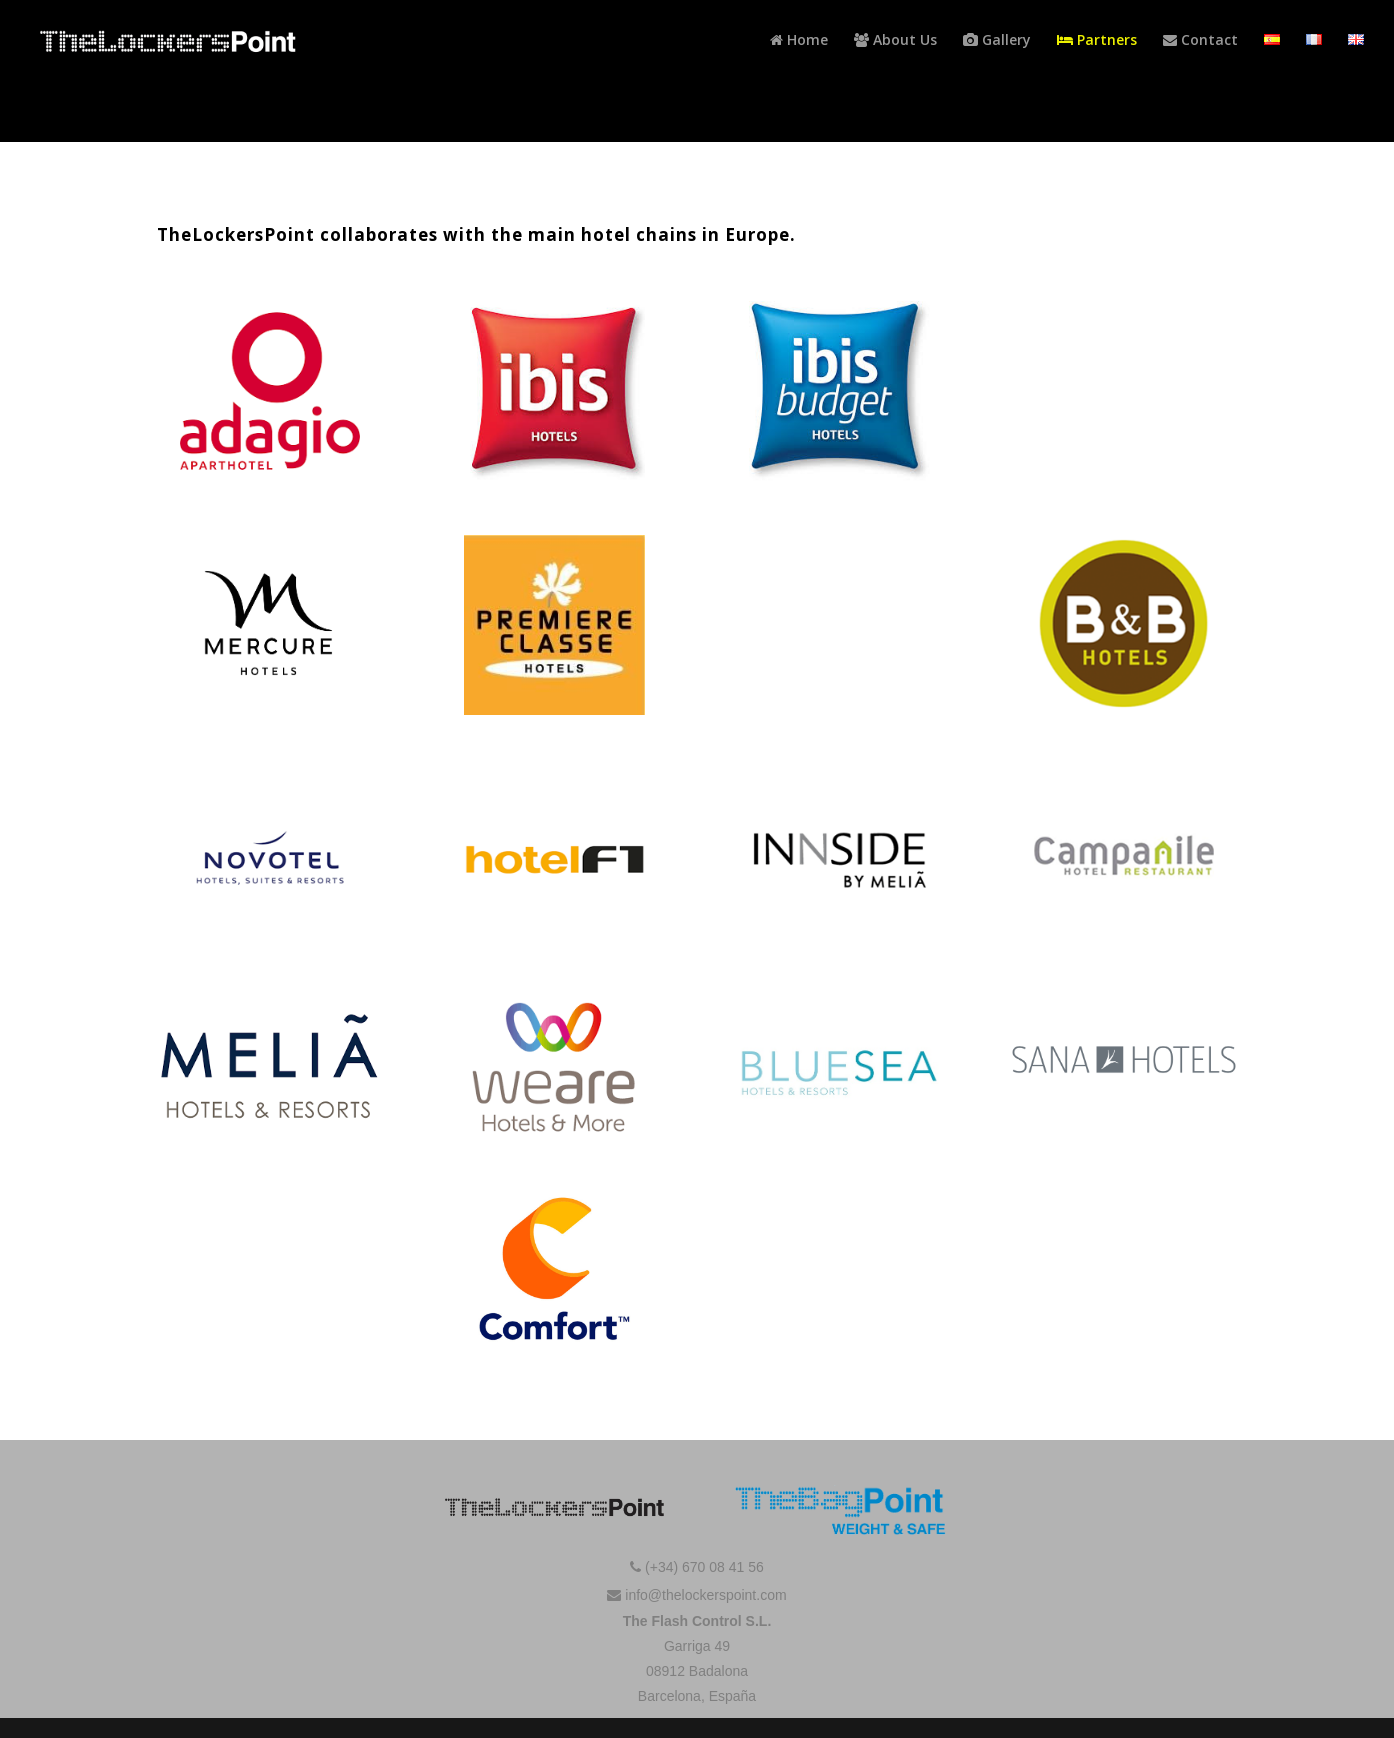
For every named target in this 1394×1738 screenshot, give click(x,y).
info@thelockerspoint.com (696, 1595)
